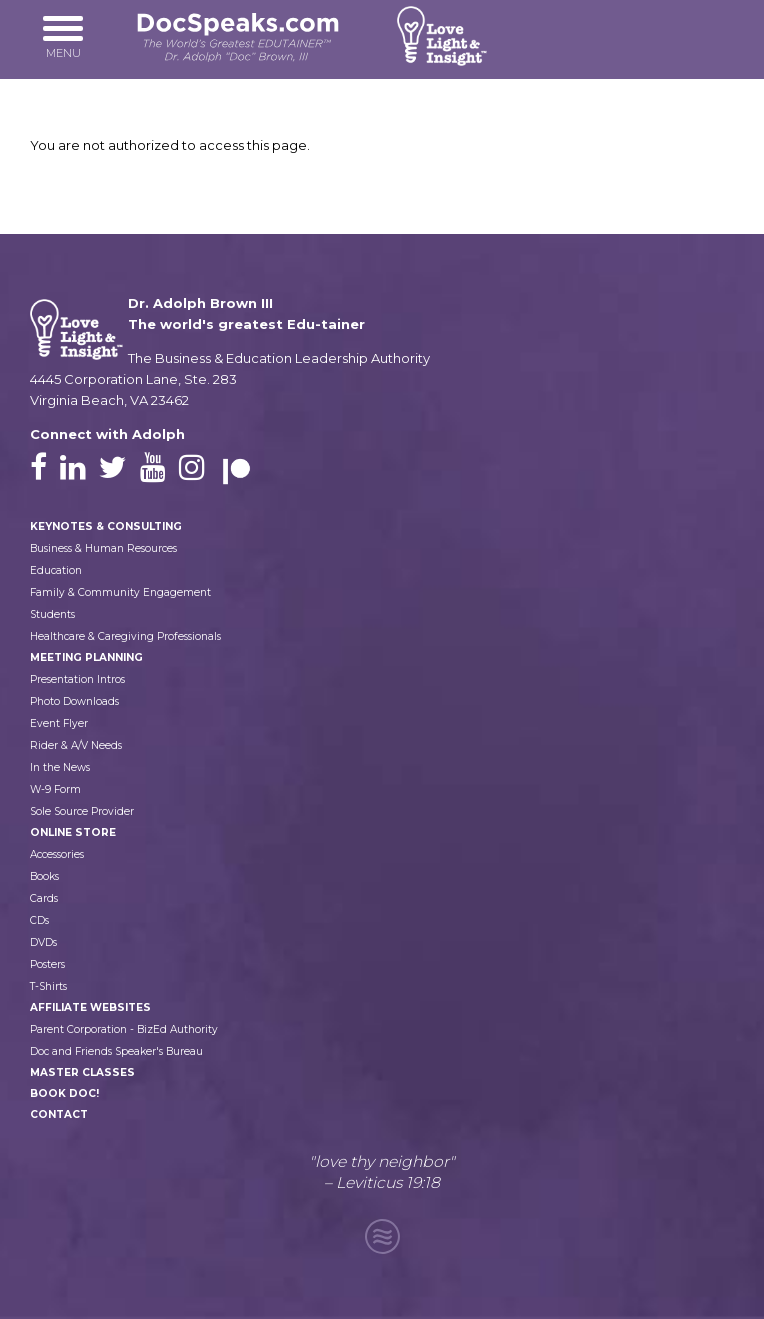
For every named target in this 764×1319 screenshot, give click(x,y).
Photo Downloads (74, 701)
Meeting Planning (86, 657)
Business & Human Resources (103, 548)
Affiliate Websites (90, 1007)
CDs (39, 920)
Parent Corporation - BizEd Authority (124, 1029)
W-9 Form (55, 789)
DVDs (43, 942)
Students (52, 614)
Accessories (57, 854)
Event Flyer (59, 723)
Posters (47, 964)
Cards (44, 898)
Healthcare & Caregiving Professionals (125, 636)
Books (44, 876)
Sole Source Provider (82, 811)
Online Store (73, 832)
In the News (60, 767)
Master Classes (82, 1072)
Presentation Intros (77, 679)
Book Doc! (64, 1093)
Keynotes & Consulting (106, 526)
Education (56, 570)
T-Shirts (48, 986)
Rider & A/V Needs (76, 745)
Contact (59, 1114)
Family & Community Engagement (120, 592)
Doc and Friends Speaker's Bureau (116, 1051)
